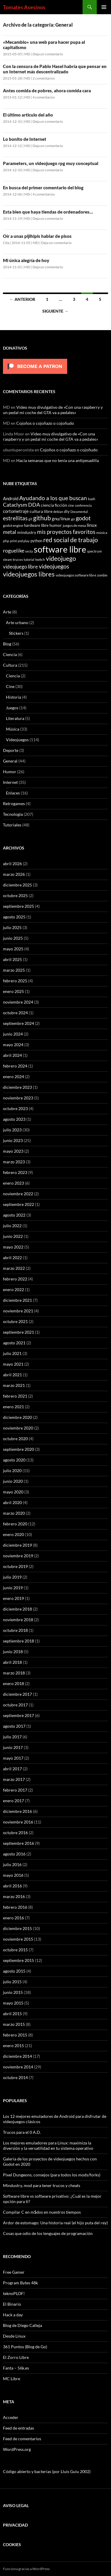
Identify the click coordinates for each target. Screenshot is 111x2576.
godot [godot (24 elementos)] (83, 517)
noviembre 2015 (18, 1939)
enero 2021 (13, 1406)
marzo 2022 (14, 1268)
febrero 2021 (15, 1395)
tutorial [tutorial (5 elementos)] (29, 559)
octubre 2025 (15, 895)
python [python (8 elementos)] (36, 540)
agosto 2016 (14, 1853)
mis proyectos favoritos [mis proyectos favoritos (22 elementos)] (66, 531)
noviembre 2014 (18, 2066)
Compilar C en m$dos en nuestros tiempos (42, 2212)
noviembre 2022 (18, 1193)
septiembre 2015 (18, 1960)
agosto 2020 (14, 1459)
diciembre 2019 (17, 1545)
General (10, 760)
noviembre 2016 (18, 1821)
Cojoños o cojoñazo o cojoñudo (45, 423)
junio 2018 (13, 1651)
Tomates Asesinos (24, 7)
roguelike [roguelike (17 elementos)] (13, 550)
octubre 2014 (15, 2077)
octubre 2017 (15, 1704)
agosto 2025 (14, 916)
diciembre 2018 (17, 1608)
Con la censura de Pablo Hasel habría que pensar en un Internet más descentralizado (55, 69)
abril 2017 (12, 1768)
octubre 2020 (15, 1438)
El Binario (12, 2304)
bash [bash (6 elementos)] (91, 499)
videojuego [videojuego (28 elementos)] (61, 558)
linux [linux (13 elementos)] (92, 525)
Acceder (10, 2417)
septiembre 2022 (18, 1204)
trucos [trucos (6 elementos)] (18, 559)
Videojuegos (17, 739)
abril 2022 (12, 1257)
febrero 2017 (15, 1789)
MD (27, 54)
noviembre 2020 (18, 1427)
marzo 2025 (14, 970)
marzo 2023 (14, 1161)
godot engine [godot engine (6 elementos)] (13, 525)
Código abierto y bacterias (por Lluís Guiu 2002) (47, 2471)
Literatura (15, 718)
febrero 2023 (15, 1172)
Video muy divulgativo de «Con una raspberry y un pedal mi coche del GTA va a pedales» (53, 410)
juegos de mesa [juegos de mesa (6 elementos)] (74, 525)
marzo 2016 (14, 1896)
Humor (9, 771)
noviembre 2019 (18, 1555)
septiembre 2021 (18, 1332)
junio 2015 (13, 1992)
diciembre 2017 (17, 1694)
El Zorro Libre (16, 2357)
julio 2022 (12, 1225)
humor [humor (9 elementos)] (55, 525)
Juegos (12, 707)
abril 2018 (12, 1662)
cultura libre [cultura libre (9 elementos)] (41, 511)
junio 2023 (13, 1140)
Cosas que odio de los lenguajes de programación (48, 2233)
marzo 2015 (14, 2024)
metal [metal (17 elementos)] (9, 532)
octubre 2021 (15, 1321)
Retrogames (14, 803)
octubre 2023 (15, 1108)
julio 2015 (12, 1981)
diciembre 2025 (17, 884)
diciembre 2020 (17, 1417)
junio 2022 (13, 1236)
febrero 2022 (15, 1278)
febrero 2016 (15, 1907)
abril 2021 (12, 1374)
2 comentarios (44, 78)
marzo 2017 (14, 1779)
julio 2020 (12, 1470)
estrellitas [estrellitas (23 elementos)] (15, 518)
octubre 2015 (15, 1949)
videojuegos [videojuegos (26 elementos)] (54, 566)
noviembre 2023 (18, 1097)
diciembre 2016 (17, 1811)
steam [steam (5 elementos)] (7, 559)
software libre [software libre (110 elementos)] (60, 549)
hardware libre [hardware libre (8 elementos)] (36, 525)
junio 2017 (13, 1747)
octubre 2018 (15, 1630)
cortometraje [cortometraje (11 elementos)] (16, 511)
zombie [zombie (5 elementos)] (102, 575)
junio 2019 (13, 1587)
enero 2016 (13, 1917)
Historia (13, 697)
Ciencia (10, 654)
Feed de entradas (18, 2427)
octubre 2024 (15, 1012)
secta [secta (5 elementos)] (29, 551)
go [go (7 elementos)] (73, 519)
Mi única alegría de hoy (26, 260)
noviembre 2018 (18, 1619)
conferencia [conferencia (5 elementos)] (83, 505)
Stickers (16, 633)
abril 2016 (12, 1885)
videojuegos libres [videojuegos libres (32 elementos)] (29, 574)
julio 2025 (12, 927)
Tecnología (13, 814)
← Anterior (22, 299)
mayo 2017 (13, 1758)
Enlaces (13, 792)
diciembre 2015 (17, 1928)
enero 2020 (13, 1534)
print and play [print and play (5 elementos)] (20, 541)
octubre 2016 (15, 1832)
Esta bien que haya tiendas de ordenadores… (48, 211)
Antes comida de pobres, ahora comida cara (47, 90)
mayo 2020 (13, 1491)
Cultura (10, 665)
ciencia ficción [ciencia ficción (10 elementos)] (54, 505)
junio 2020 (13, 1481)
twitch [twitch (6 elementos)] (40, 559)
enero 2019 (13, 1598)
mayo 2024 (13, 1044)
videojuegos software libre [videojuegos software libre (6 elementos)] (76, 575)
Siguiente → (55, 311)
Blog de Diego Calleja (22, 2325)
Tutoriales (12, 824)
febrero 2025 (15, 980)
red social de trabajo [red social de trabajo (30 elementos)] (70, 539)
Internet (10, 782)
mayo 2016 (13, 1875)
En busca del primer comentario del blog (43, 187)
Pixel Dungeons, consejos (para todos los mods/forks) (51, 2174)
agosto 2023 (14, 1119)
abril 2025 (12, 959)
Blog (7, 643)
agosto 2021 (14, 1342)
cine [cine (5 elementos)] (71, 505)
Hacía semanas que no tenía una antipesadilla (57, 460)
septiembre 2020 (18, 1449)
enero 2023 (13, 1183)
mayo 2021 (13, 1364)
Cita (6, 242)
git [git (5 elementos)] (30, 519)
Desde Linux (14, 2335)
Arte (7, 611)
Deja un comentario (48, 54)
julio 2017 (12, 1736)
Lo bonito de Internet (24, 139)
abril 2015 (12, 2013)
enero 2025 (13, 991)
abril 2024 (12, 1055)
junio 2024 (13, 1033)
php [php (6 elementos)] (6, 541)
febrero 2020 (15, 1523)
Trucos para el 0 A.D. (22, 2132)
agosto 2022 (14, 1214)
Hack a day (13, 2314)
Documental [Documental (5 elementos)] (79, 511)
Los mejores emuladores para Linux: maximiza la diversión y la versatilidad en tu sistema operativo (48, 2145)
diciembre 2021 (17, 1300)
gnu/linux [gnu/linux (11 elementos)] (61, 518)
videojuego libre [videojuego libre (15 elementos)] (20, 566)
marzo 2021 (14, 1385)
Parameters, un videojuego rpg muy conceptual (50, 163)
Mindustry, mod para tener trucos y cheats (41, 2185)
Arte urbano (17, 622)
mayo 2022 (13, 1246)
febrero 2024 (15, 1065)
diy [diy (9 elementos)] (67, 511)
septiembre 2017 (18, 1715)
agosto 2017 (14, 1726)
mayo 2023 (13, 1151)
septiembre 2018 (18, 1640)
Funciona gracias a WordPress (26, 2569)
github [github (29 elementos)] (42, 517)
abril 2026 (12, 863)
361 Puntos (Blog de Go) (25, 2346)
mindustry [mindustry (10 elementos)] (26, 532)
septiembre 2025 (18, 906)
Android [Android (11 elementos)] (10, 498)
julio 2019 (12, 1576)
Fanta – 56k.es (16, 2367)
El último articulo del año (28, 114)
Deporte (10, 750)
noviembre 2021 (18, 1310)
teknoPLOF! (14, 2293)
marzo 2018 (14, 1672)
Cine (10, 686)
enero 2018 (13, 1683)
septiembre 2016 (18, 1843)
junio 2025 (13, 938)
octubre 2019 (15, 1566)
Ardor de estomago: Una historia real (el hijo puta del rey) (55, 2222)
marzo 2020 (14, 1513)
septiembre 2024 (18, 1023)
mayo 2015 (13, 2002)
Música (12, 728)
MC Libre (11, 2378)
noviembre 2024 (18, 1001)
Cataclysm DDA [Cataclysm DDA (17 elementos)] (21, 505)
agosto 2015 (14, 1970)
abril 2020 (12, 1502)
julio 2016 (12, 1864)
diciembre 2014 (17, 2056)
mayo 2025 (13, 948)
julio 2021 (12, 1353)
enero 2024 (13, 1076)
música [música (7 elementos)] (101, 532)
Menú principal (104, 7)
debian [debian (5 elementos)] (58, 511)
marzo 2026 (14, 874)
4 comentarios (44, 97)
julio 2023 (12, 1129)
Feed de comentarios (22, 2438)
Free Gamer (14, 2272)
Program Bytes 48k (20, 2282)
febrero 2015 (15, 2034)
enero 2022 (13, 1289)
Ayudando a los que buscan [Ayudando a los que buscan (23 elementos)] (53, 498)
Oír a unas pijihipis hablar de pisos (37, 236)
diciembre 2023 (17, 1087)
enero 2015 (13, 2045)
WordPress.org (17, 2449)
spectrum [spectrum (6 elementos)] (94, 551)
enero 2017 (13, 1800)
